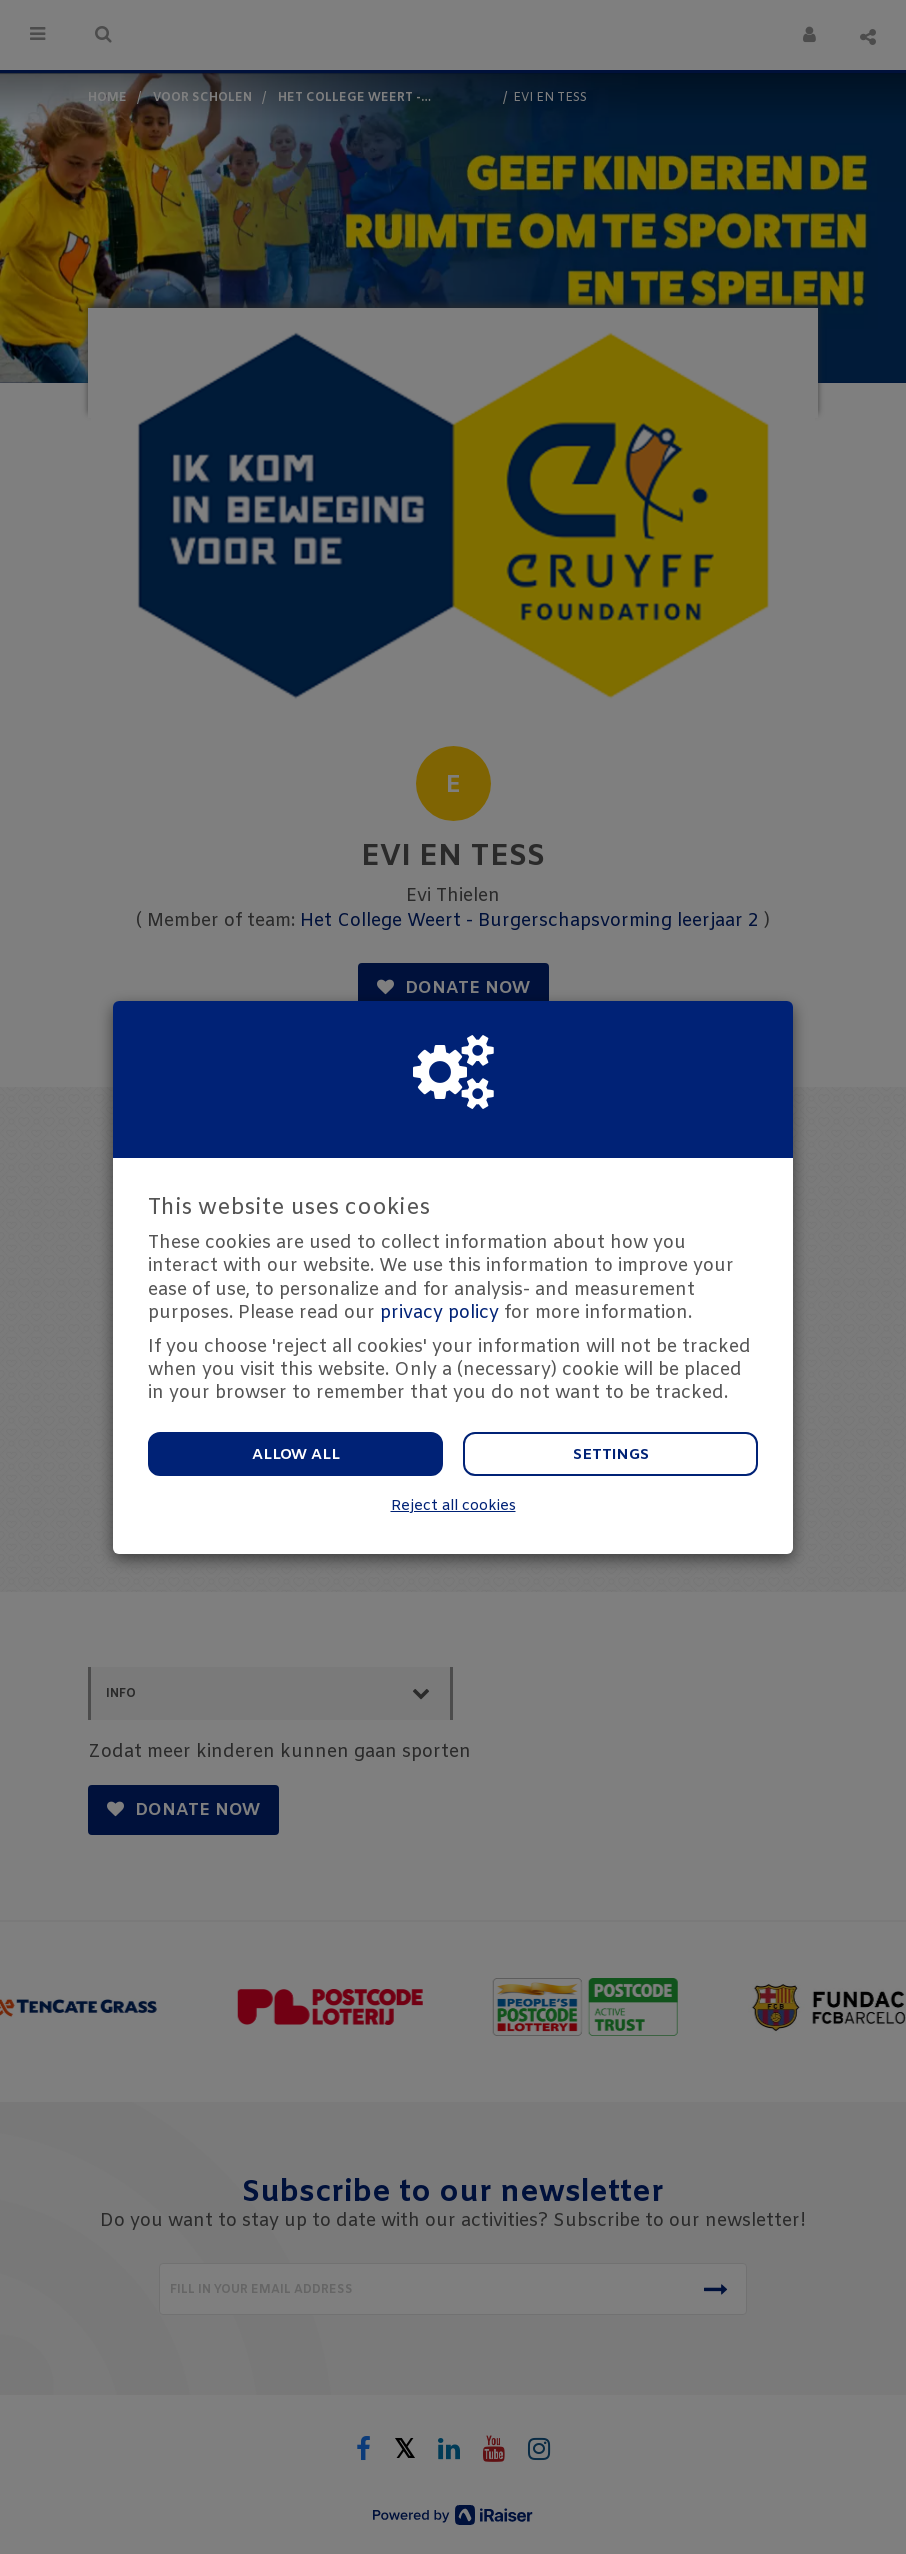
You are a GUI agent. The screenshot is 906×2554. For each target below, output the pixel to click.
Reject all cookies (453, 1506)
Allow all (296, 1455)
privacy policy (439, 1313)
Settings (611, 1455)
